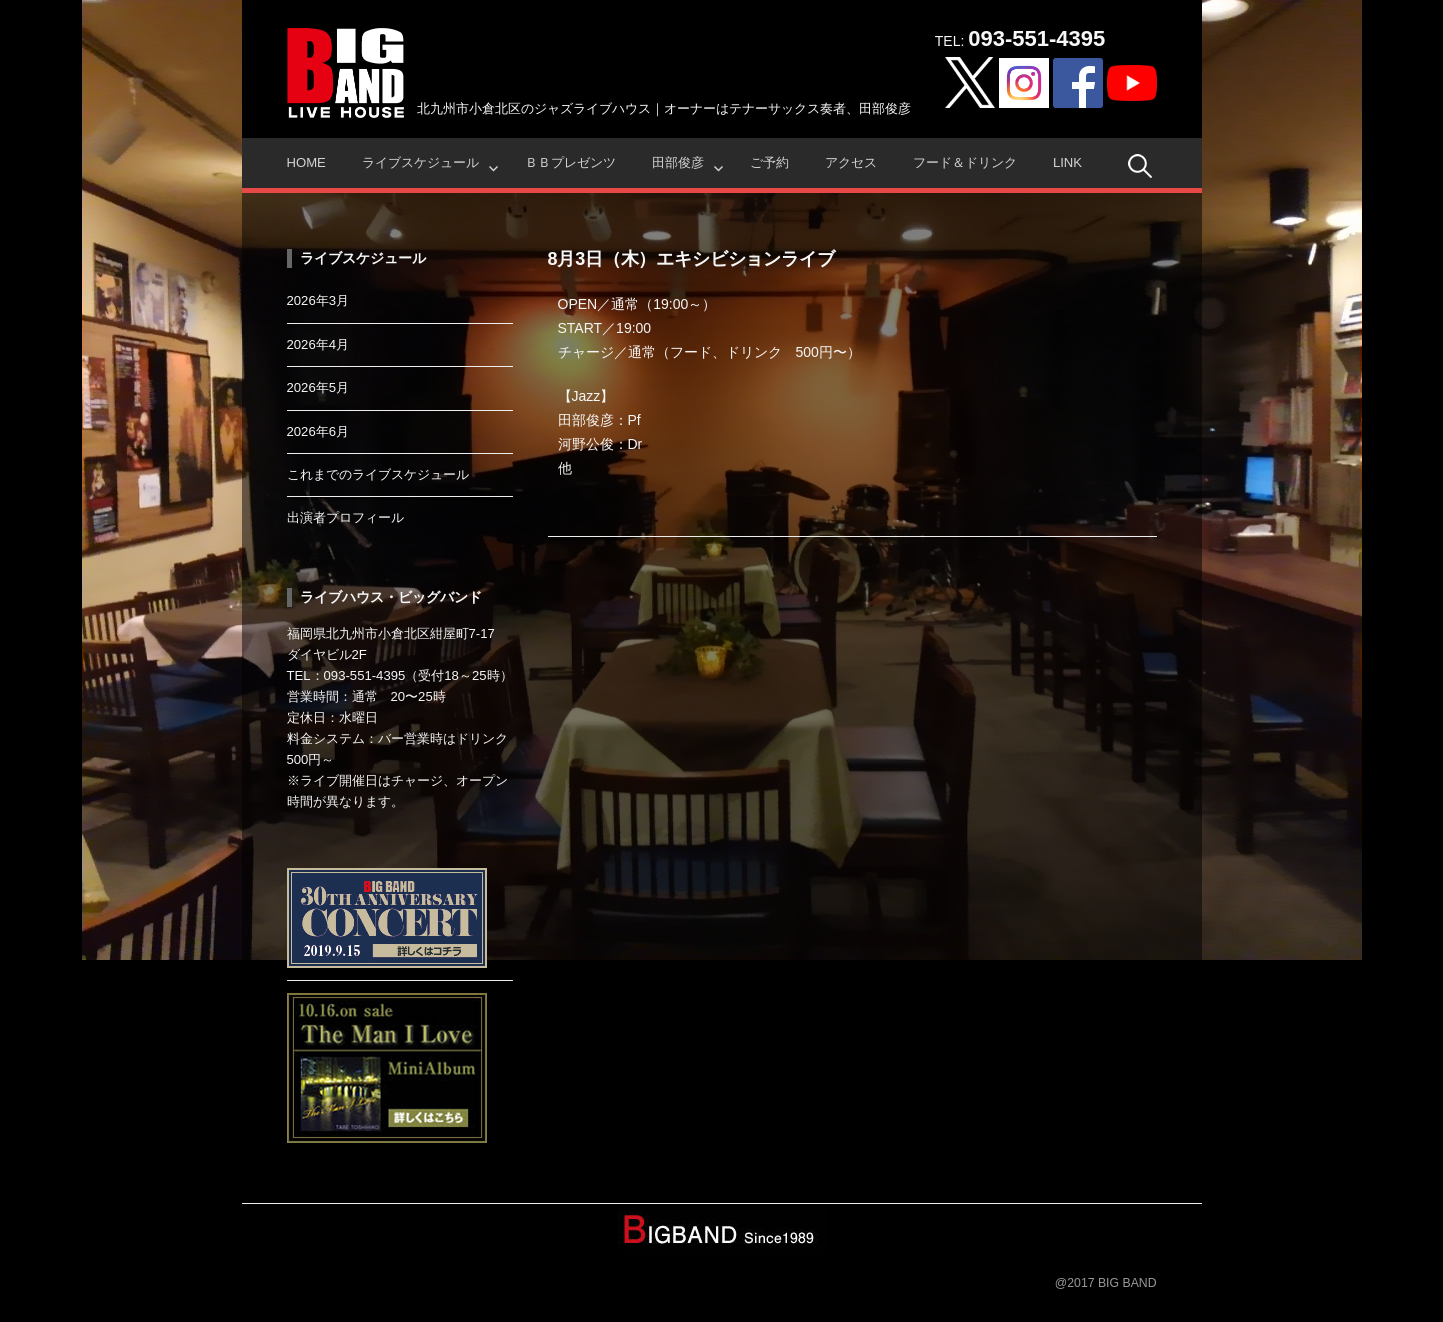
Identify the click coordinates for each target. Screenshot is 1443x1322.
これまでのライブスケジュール (378, 474)
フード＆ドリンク (965, 162)
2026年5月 (318, 387)
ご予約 (769, 162)
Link (1067, 162)
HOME (306, 162)
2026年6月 (318, 431)
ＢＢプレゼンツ (570, 162)
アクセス (851, 162)
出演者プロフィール (345, 517)
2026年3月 (318, 300)
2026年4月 (318, 344)
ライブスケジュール (420, 162)
